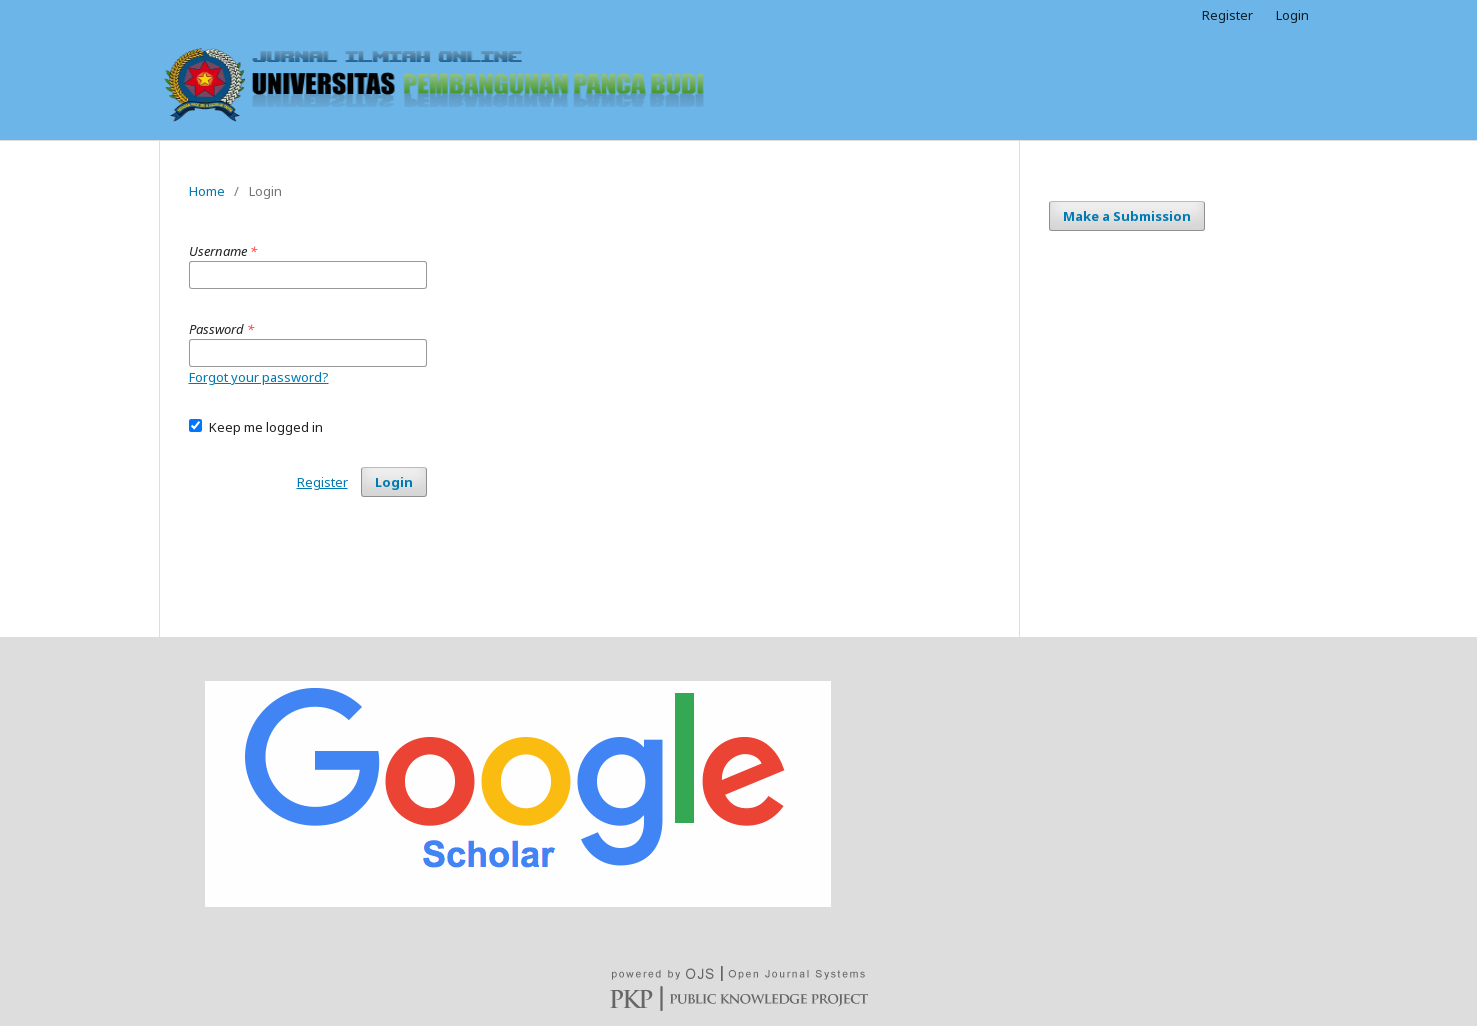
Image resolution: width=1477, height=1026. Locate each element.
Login (1292, 15)
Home (207, 191)
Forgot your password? (259, 377)
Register (1227, 15)
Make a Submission (1127, 216)
